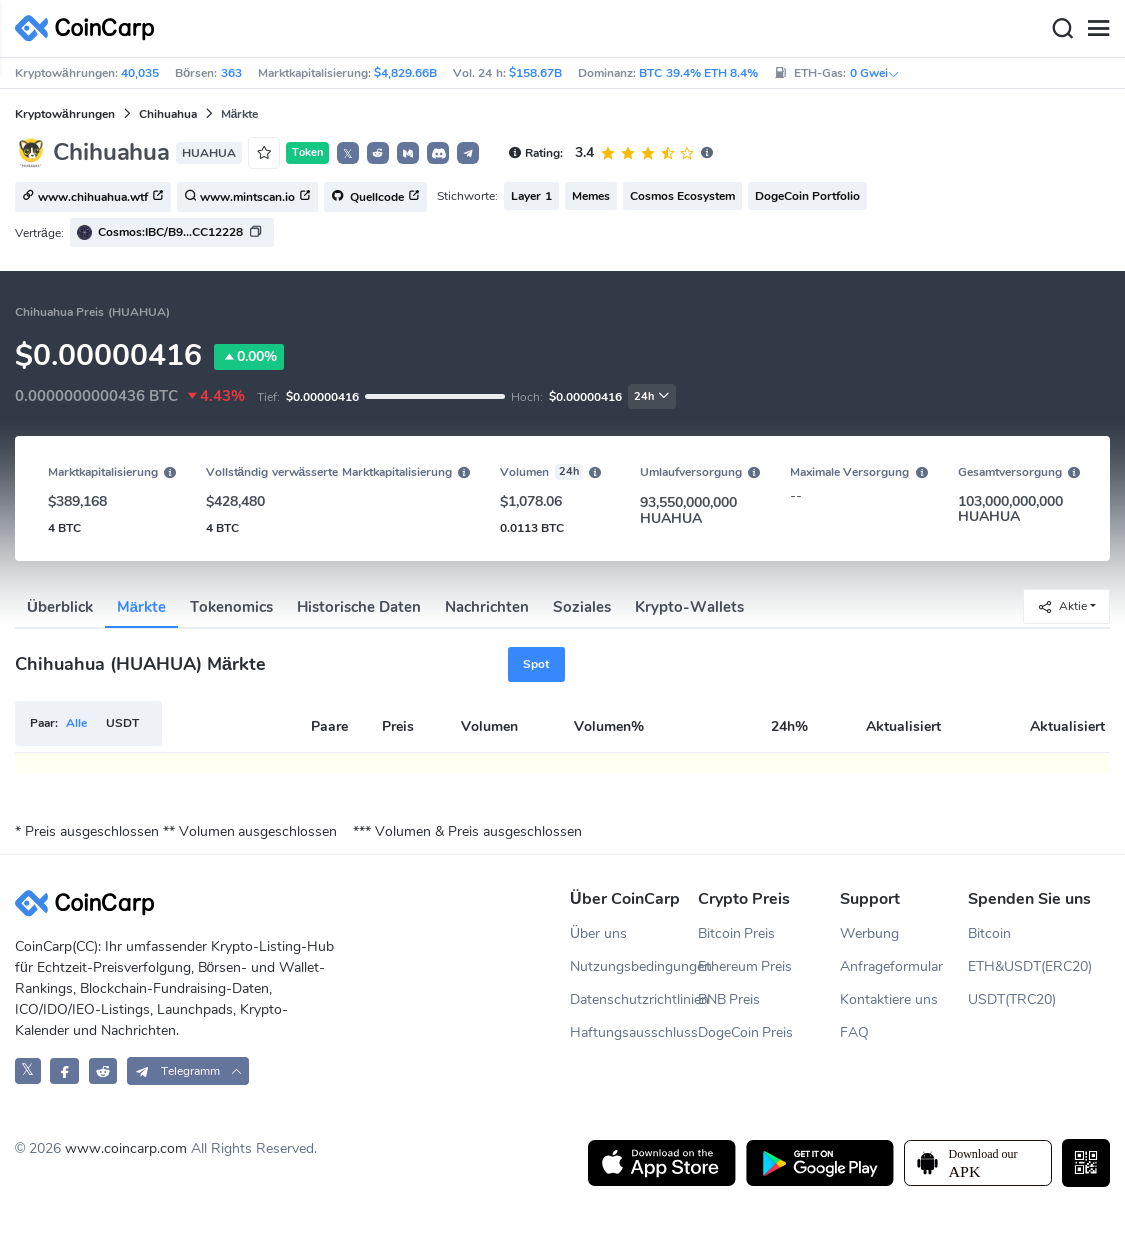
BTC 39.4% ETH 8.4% (698, 73)
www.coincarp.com (126, 1148)
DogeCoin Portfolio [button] (807, 196)
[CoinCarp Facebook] (64, 1070)
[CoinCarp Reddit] (103, 1070)
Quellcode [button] (375, 198)
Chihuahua (168, 114)
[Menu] (1098, 29)
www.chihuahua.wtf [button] (93, 198)
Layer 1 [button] (531, 196)
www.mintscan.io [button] (247, 198)
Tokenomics (231, 607)
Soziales (582, 607)
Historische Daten (359, 607)
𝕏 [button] (348, 154)
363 (231, 73)
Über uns (598, 933)
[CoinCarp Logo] (90, 28)
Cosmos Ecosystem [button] (682, 196)
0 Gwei (875, 73)
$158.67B (535, 73)
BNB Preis (729, 999)
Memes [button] (591, 196)
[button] (378, 153)
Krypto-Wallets (689, 607)
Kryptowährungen (65, 114)
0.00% (249, 357)
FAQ (854, 1032)
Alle (76, 723)
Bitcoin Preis (737, 933)
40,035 (140, 73)
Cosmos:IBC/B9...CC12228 (170, 232)
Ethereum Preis (745, 966)
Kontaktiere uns (889, 999)
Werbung (869, 933)
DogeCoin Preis (746, 1032)
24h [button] (652, 396)
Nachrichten (487, 607)
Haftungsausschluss (634, 1032)
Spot (536, 664)
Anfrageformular (891, 966)
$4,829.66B (405, 73)
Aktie (1062, 606)
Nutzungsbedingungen (634, 966)
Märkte (141, 607)
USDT (122, 723)
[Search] (1062, 29)
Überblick (60, 607)
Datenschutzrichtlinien (634, 999)
